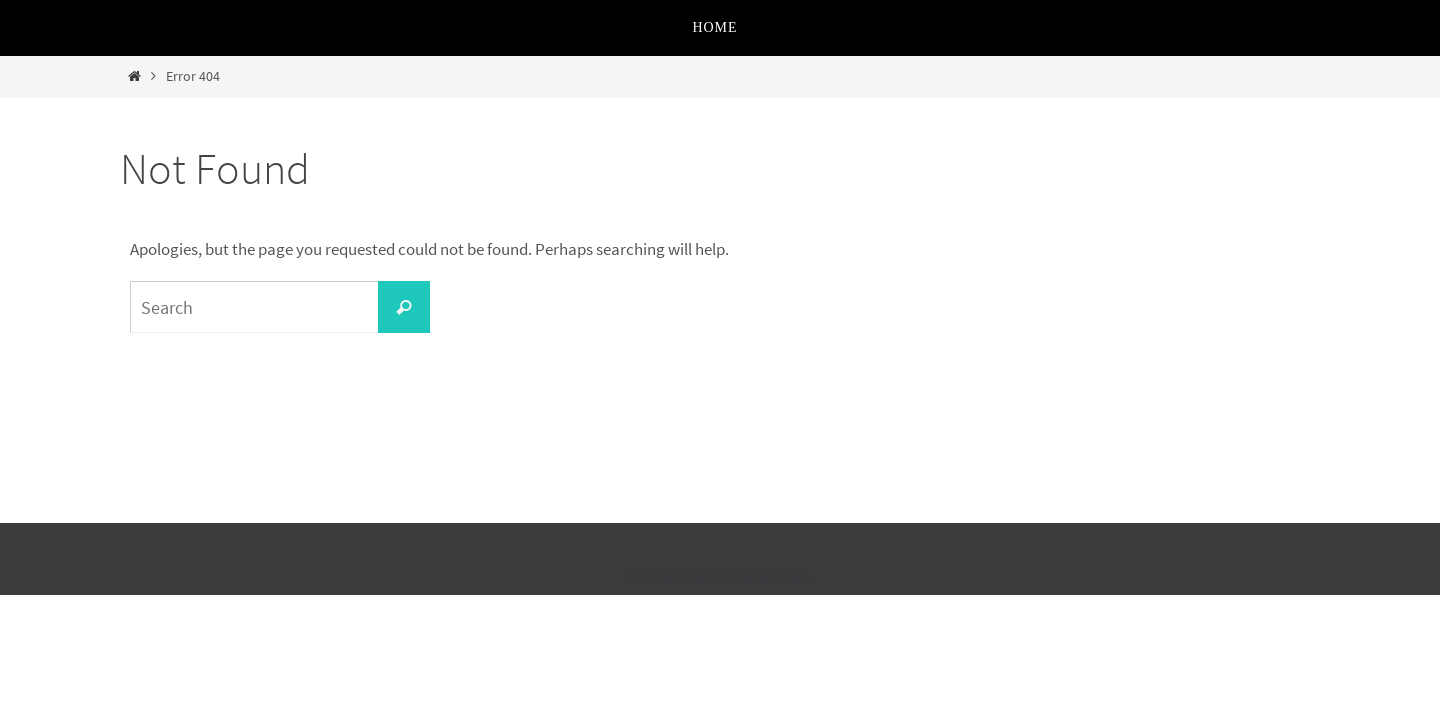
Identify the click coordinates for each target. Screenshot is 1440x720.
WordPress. (782, 576)
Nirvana (716, 576)
